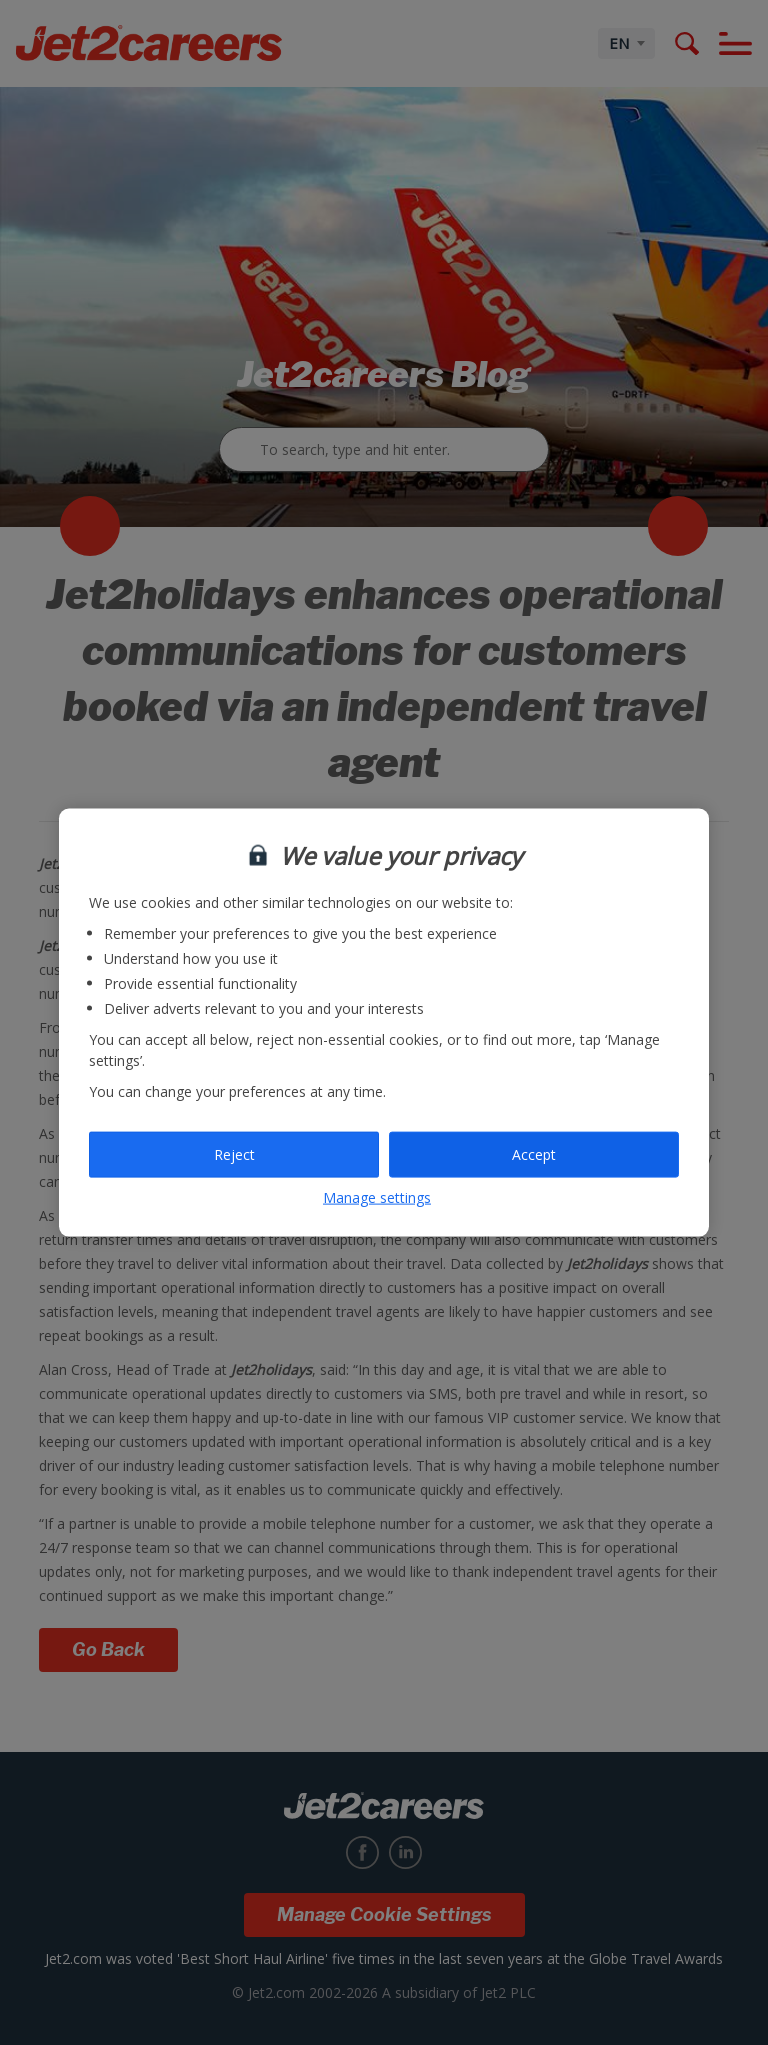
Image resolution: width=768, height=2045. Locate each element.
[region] (384, 1022)
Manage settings (377, 1196)
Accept (534, 1154)
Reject (234, 1154)
